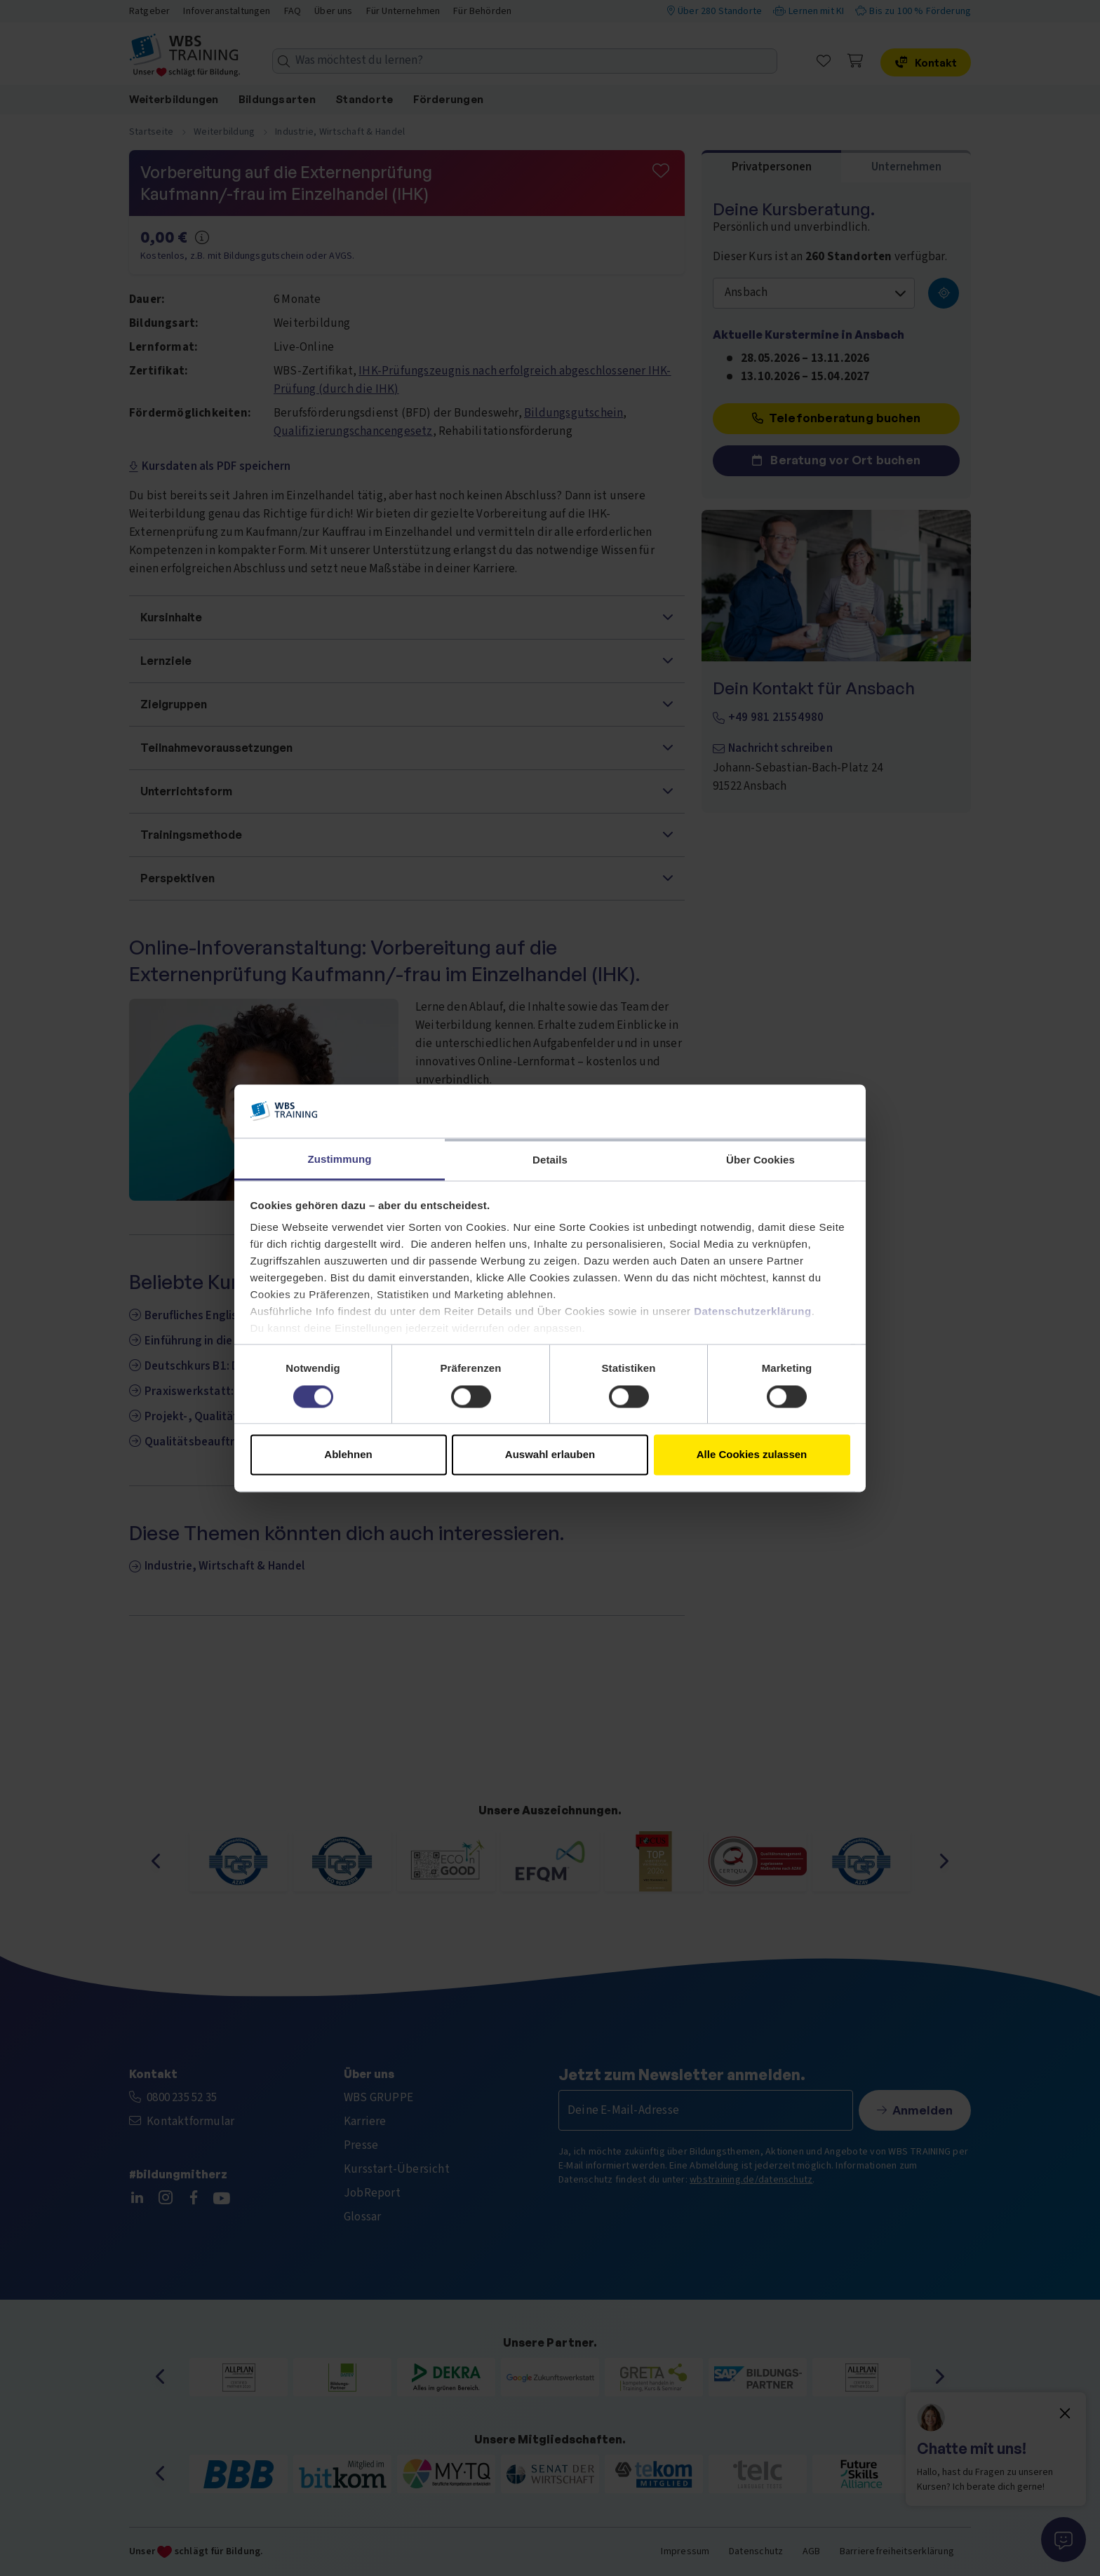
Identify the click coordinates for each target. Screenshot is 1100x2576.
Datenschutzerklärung (753, 1312)
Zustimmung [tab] (340, 1160)
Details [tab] (550, 1160)
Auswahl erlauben (550, 1455)
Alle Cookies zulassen (752, 1455)
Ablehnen (348, 1455)
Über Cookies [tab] (760, 1160)
